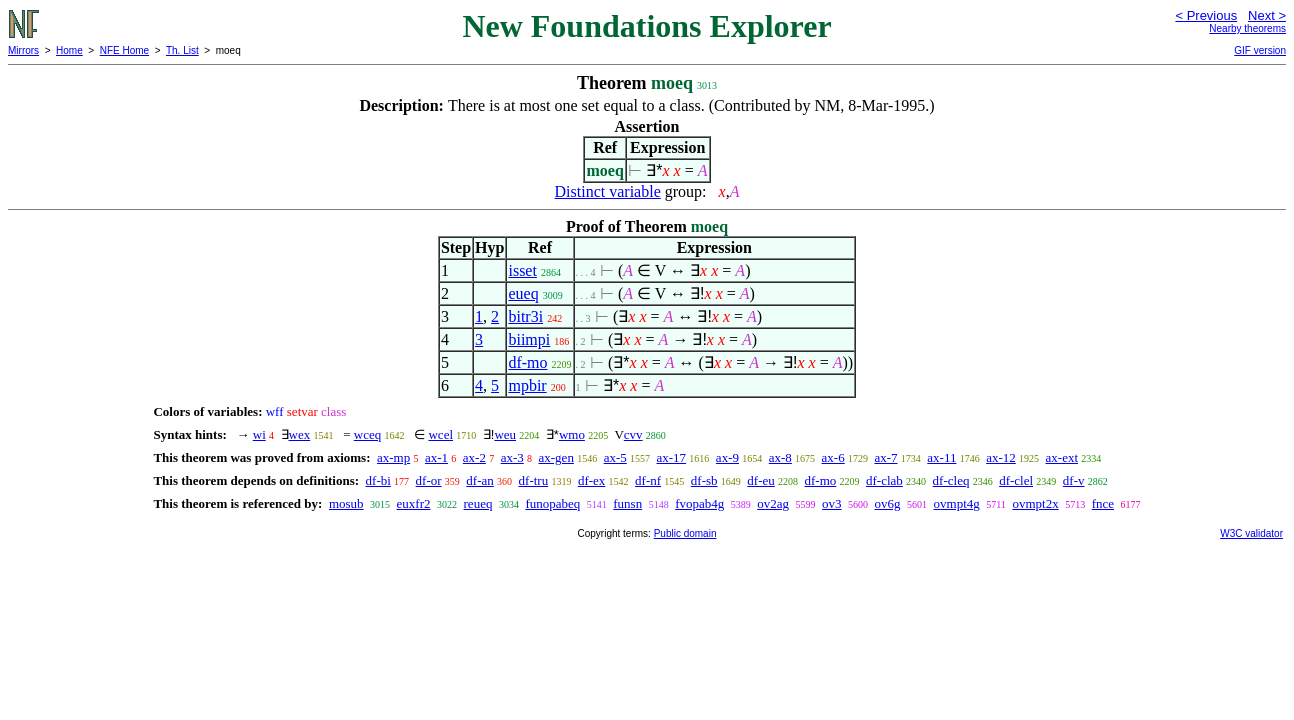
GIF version (1260, 50)
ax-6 (833, 457)
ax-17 (672, 457)
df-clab (884, 480)
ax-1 (436, 457)
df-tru (534, 480)
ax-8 (780, 457)
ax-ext (1062, 457)
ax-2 (474, 457)
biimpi (529, 339)
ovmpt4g (957, 503)
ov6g (888, 503)
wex (300, 434)
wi (259, 434)
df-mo (527, 362)
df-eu (760, 480)
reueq (478, 503)
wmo (572, 434)
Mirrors (23, 50)
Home (69, 50)
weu (505, 434)
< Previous (1206, 15)
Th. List (182, 50)
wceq (367, 434)
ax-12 (1001, 457)
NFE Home (124, 50)
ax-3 (512, 457)
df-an (479, 480)
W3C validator (1251, 533)
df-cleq (951, 480)
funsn (627, 503)
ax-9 (727, 457)
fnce (1103, 503)
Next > (1267, 15)
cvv (633, 434)
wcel (440, 434)
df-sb (704, 480)
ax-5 (615, 457)
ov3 (832, 503)
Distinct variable (608, 191)
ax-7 (885, 457)
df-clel (1016, 480)
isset (522, 270)
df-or (429, 480)
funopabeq (552, 503)
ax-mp (393, 457)
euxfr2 (414, 503)
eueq (523, 293)
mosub (346, 503)
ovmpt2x (1035, 503)
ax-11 (941, 457)
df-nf (648, 480)
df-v (1074, 480)
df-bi (378, 480)
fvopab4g (699, 503)
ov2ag (773, 503)
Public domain (685, 533)
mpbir (527, 385)
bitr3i (525, 316)
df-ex (591, 480)
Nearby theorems (1247, 28)
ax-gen (556, 457)
